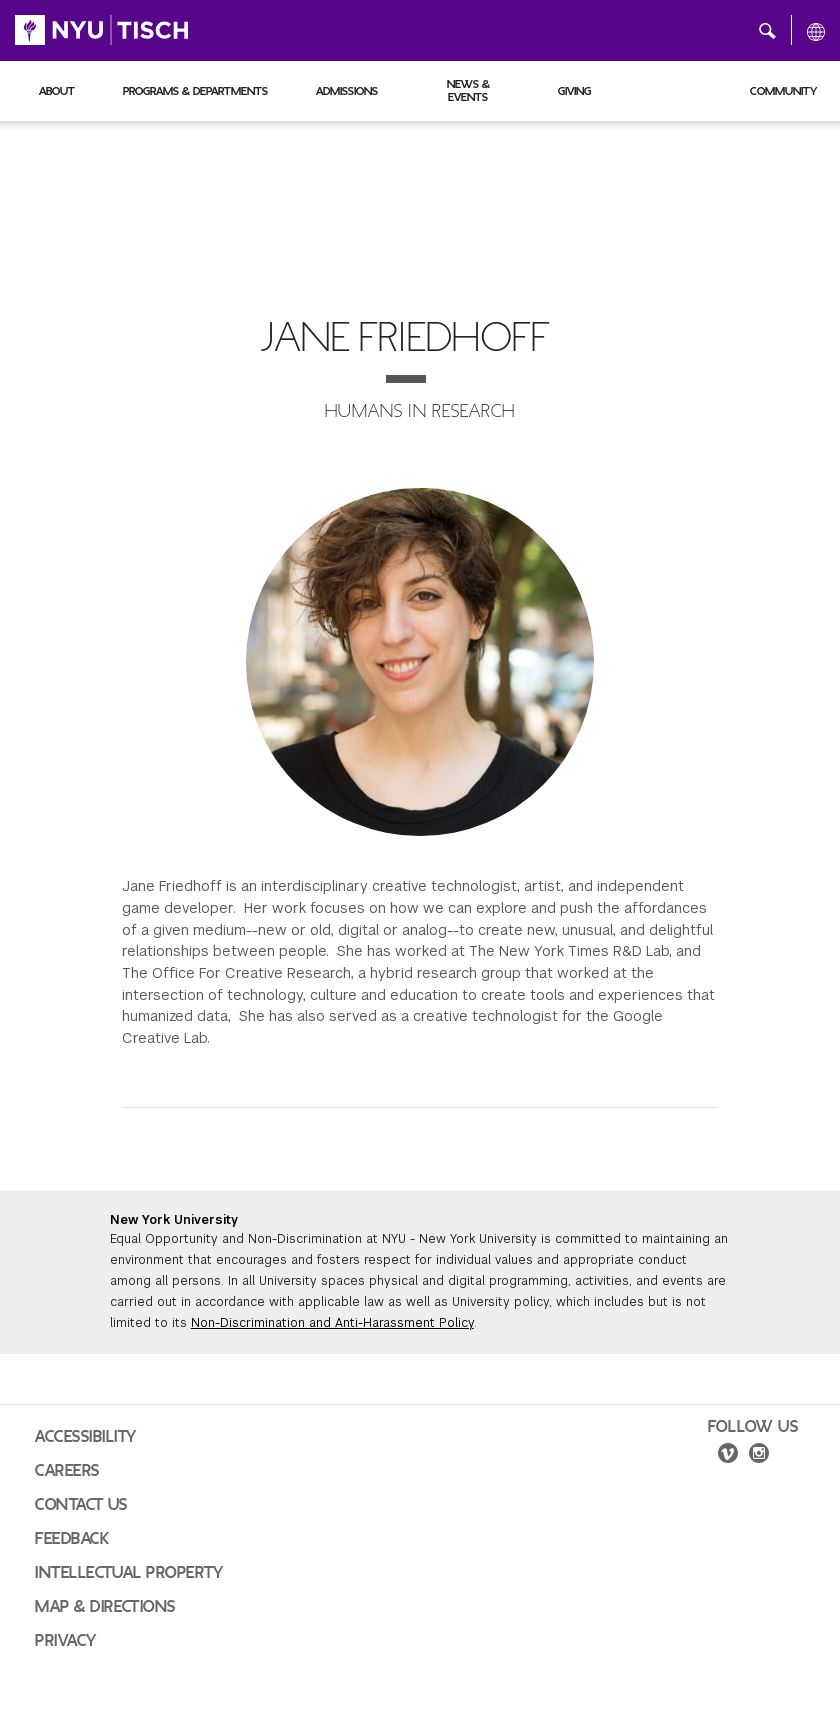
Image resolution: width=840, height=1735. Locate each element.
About (57, 91)
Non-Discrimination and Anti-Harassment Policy (332, 1323)
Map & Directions (105, 1607)
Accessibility (86, 1437)
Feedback (72, 1539)
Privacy (66, 1641)
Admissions (347, 91)
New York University (174, 1220)
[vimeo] (728, 1456)
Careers (67, 1471)
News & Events (468, 90)
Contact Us (81, 1505)
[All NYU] (816, 31)
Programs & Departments (195, 91)
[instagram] (759, 1456)
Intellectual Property (129, 1573)
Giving (574, 91)
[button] (767, 30)
